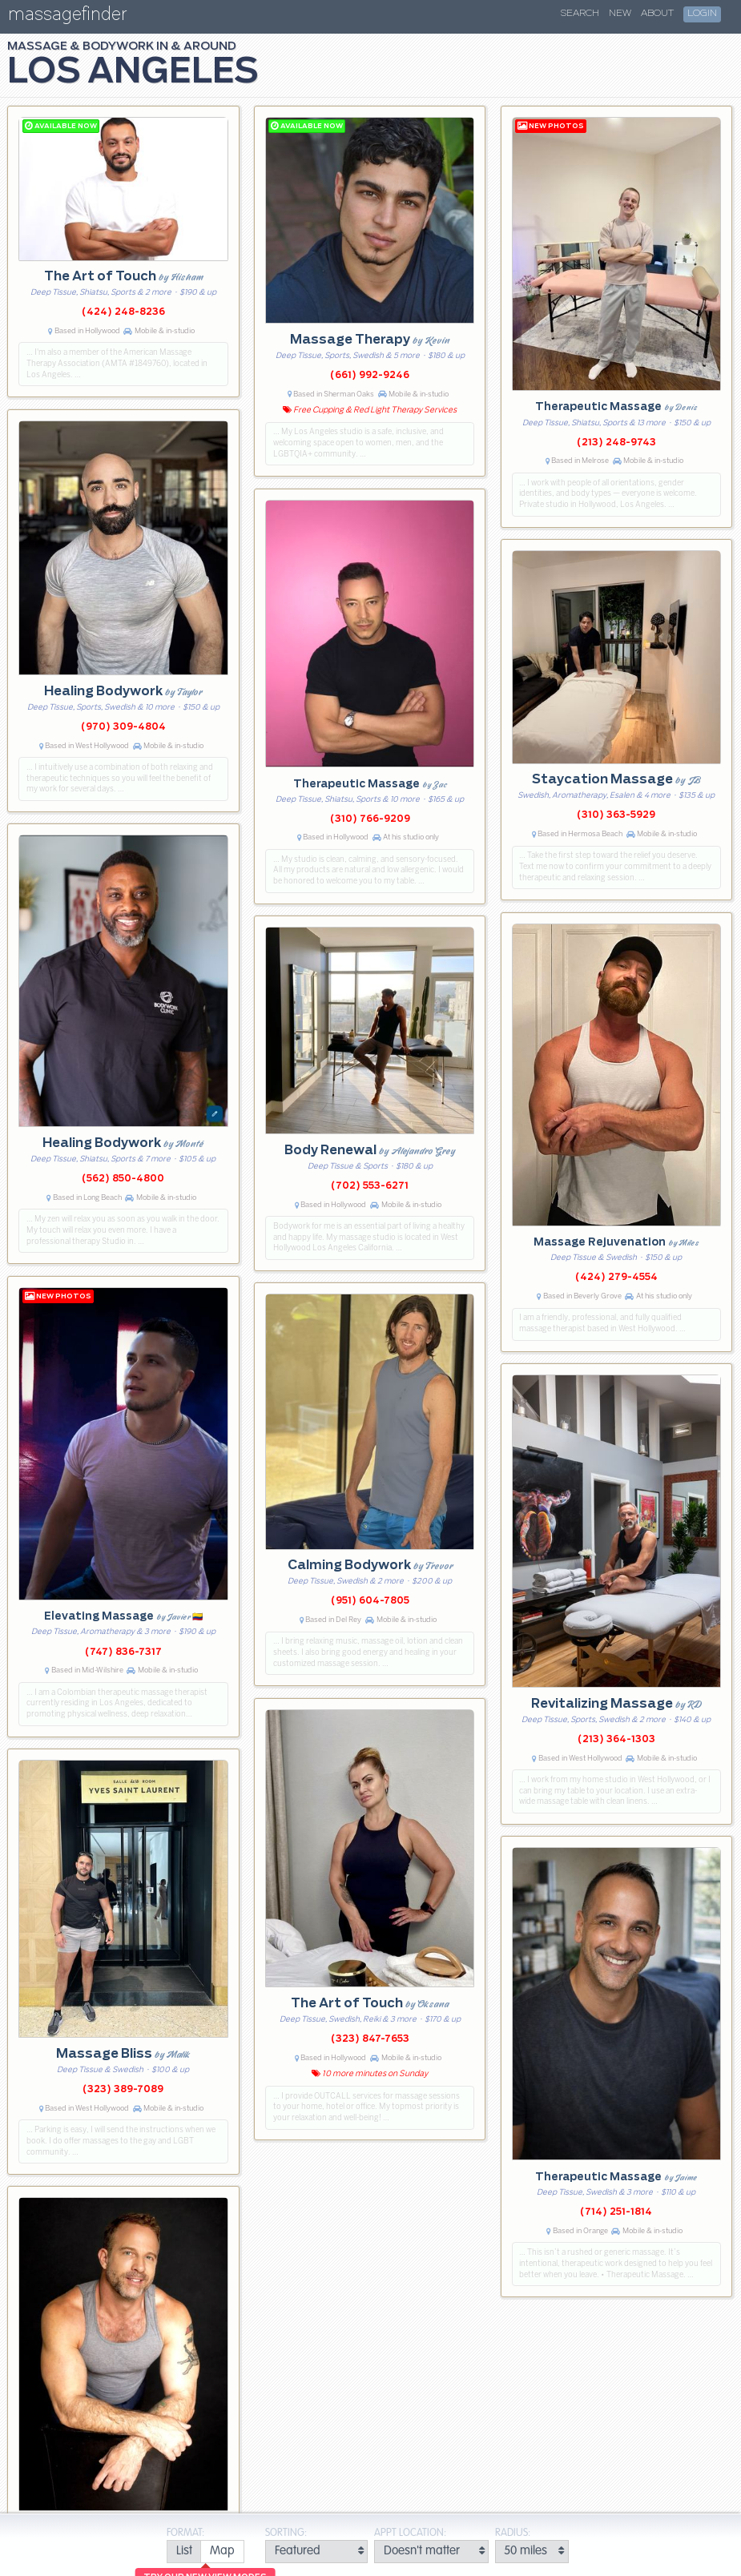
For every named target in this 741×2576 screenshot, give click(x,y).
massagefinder (67, 17)
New (620, 13)
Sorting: (286, 2533)
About (657, 13)
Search (580, 13)
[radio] (184, 2551)
